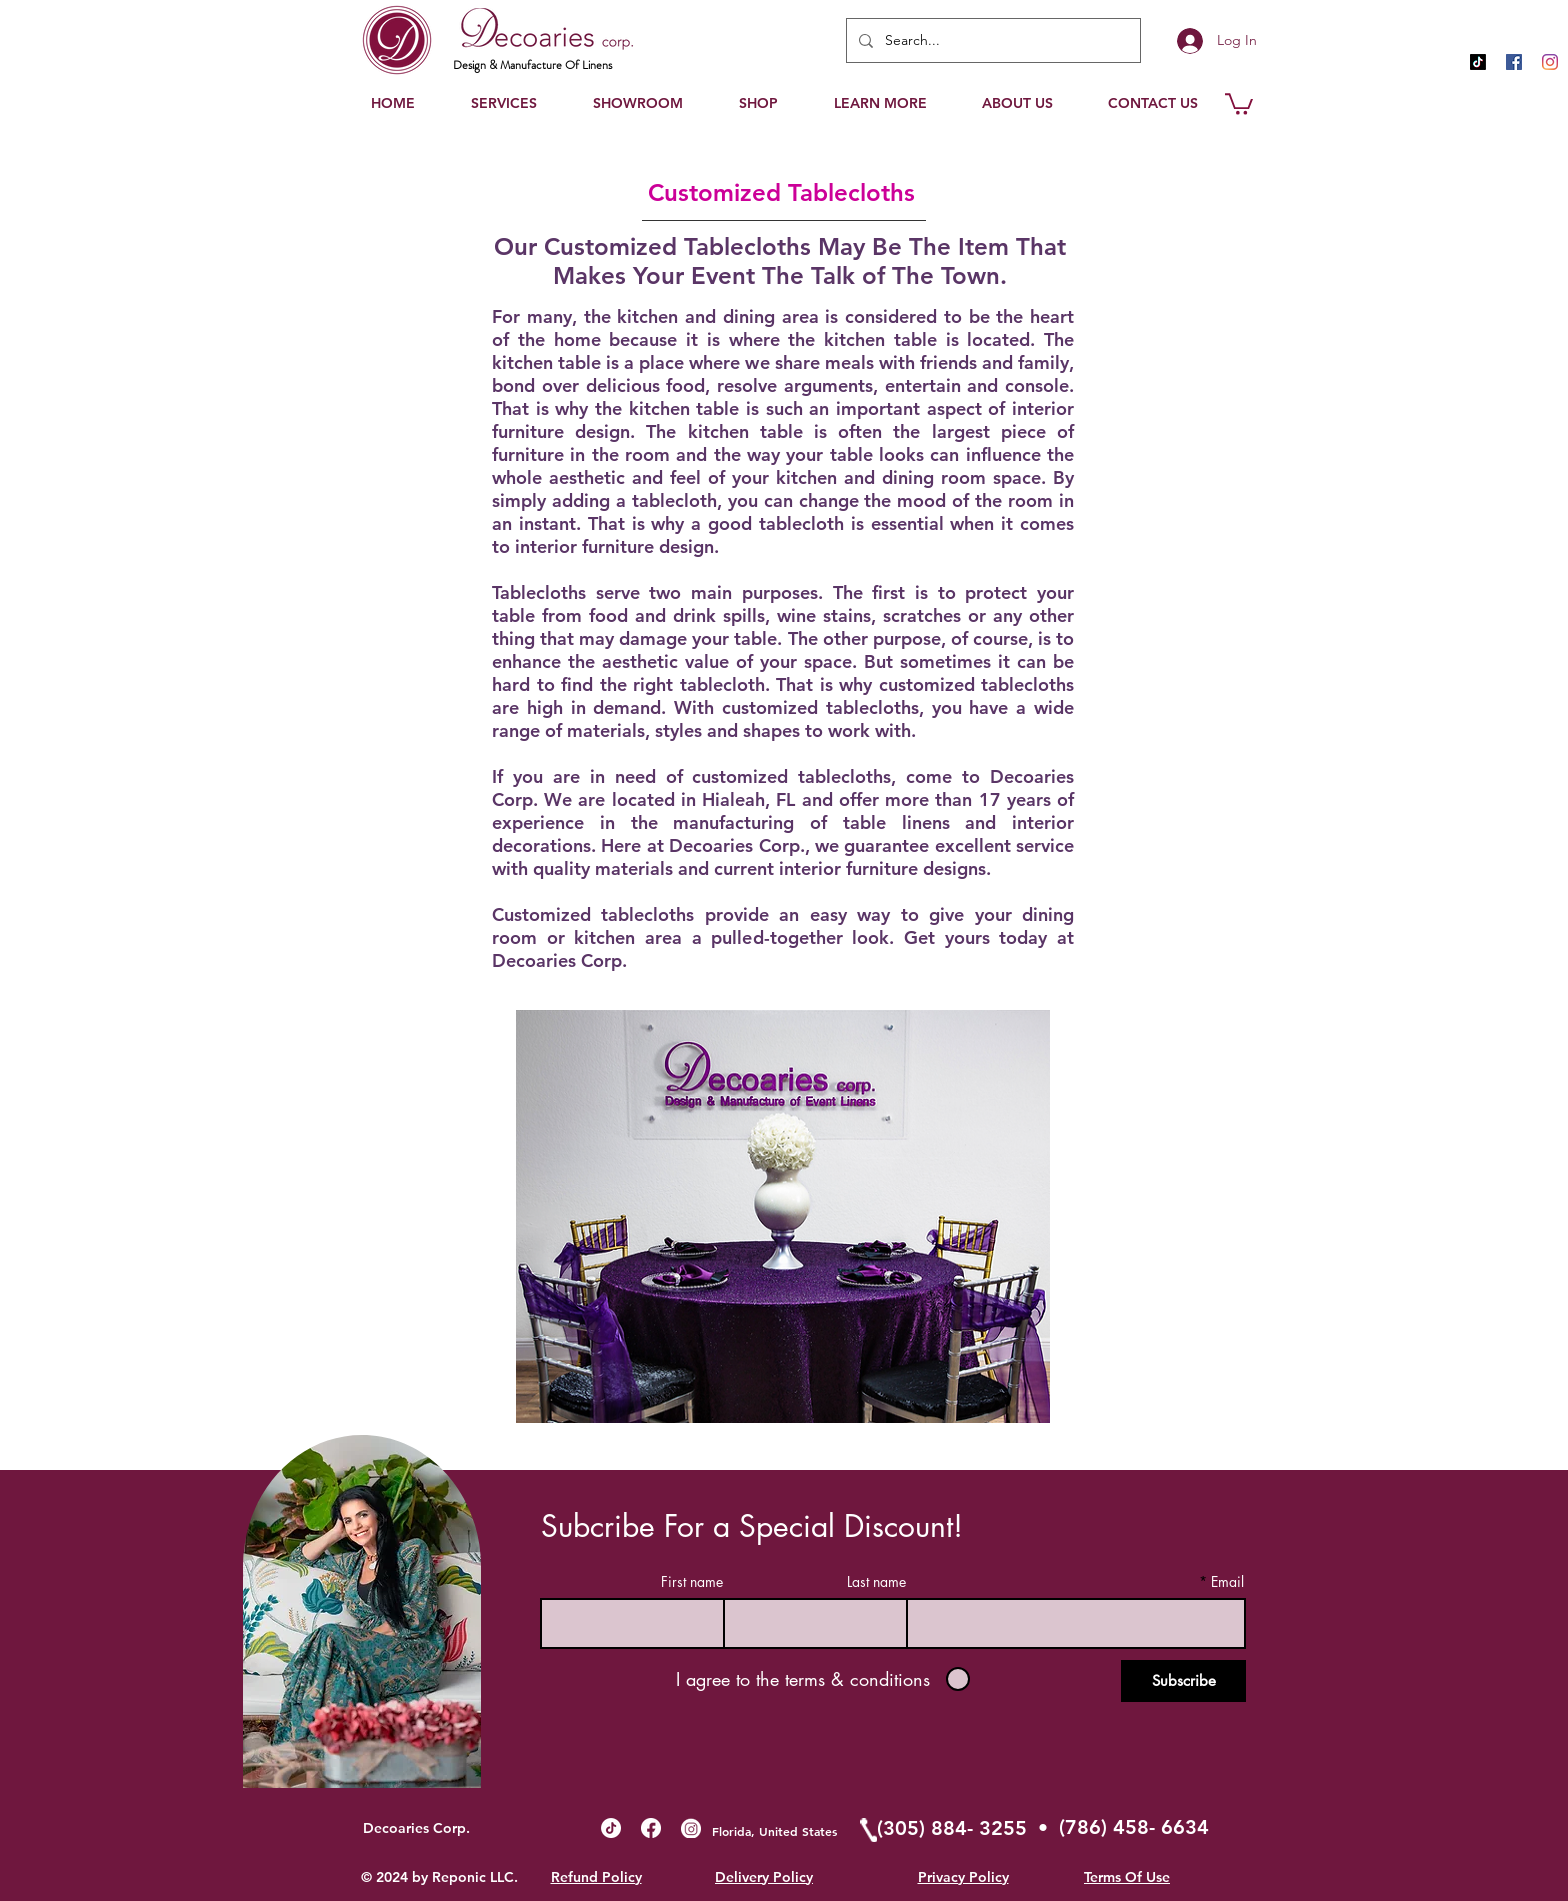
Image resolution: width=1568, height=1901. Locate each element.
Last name (876, 1582)
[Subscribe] (1183, 1681)
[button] (880, 103)
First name (692, 1582)
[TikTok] (1478, 62)
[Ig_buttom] (691, 1828)
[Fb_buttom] (651, 1828)
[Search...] (991, 40)
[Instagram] (1550, 62)
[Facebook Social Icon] (1514, 62)
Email (1227, 1582)
